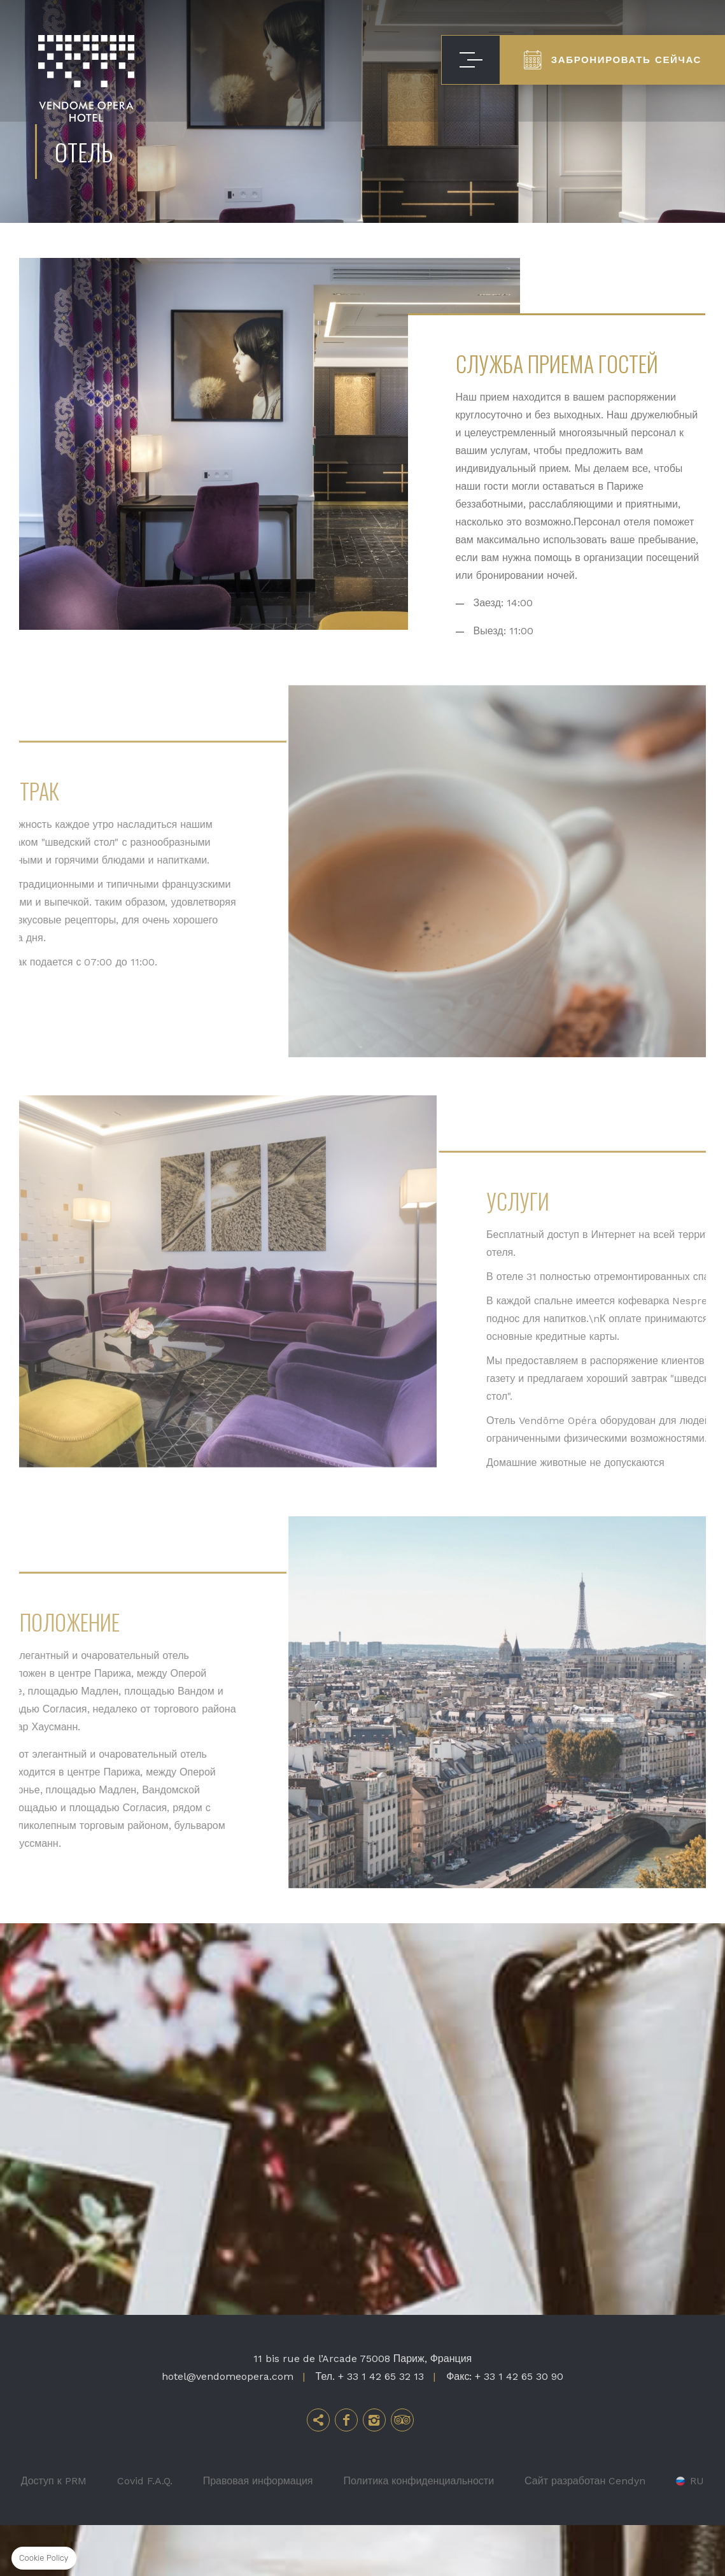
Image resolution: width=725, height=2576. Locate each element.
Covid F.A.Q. (144, 2532)
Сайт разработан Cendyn (584, 2532)
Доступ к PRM (54, 2532)
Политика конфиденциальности (419, 2532)
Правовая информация (258, 2532)
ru (697, 2532)
